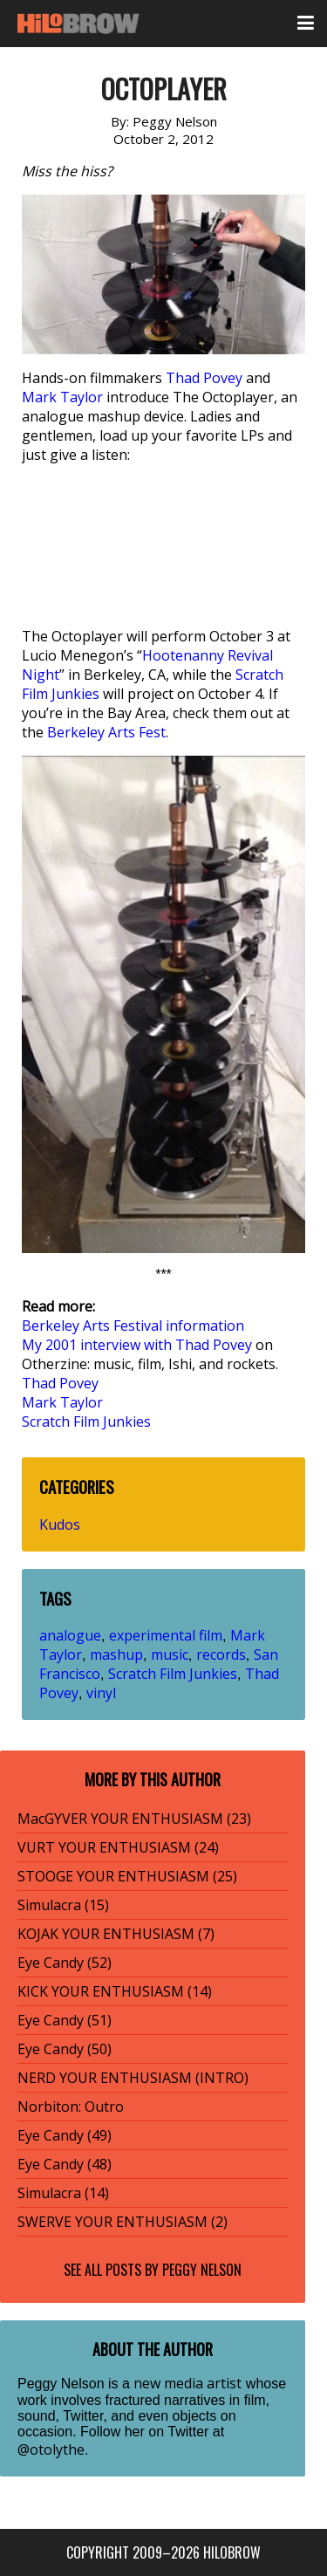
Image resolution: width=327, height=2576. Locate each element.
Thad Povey (204, 377)
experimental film (165, 1635)
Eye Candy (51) (64, 2020)
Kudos (59, 1524)
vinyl (101, 1692)
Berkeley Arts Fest (106, 732)
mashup (116, 1654)
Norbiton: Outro (70, 2106)
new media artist (187, 2383)
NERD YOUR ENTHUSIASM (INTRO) (133, 2077)
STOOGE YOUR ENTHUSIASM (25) (127, 1876)
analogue (70, 1635)
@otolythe (51, 2449)
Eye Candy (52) (64, 1962)
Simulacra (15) (63, 1905)
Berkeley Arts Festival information (133, 1325)
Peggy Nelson (202, 2269)
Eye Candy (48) (64, 2164)
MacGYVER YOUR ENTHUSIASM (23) (134, 1818)
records (221, 1654)
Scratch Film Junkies (86, 1421)
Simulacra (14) (63, 2193)
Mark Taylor (62, 397)
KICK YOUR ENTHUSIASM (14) (114, 1991)
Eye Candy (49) (64, 2135)
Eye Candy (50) (64, 2049)
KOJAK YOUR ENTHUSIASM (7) (116, 1933)
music (169, 1654)
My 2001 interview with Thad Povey (137, 1344)
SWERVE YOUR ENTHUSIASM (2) (122, 2221)
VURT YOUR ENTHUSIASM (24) (118, 1847)
